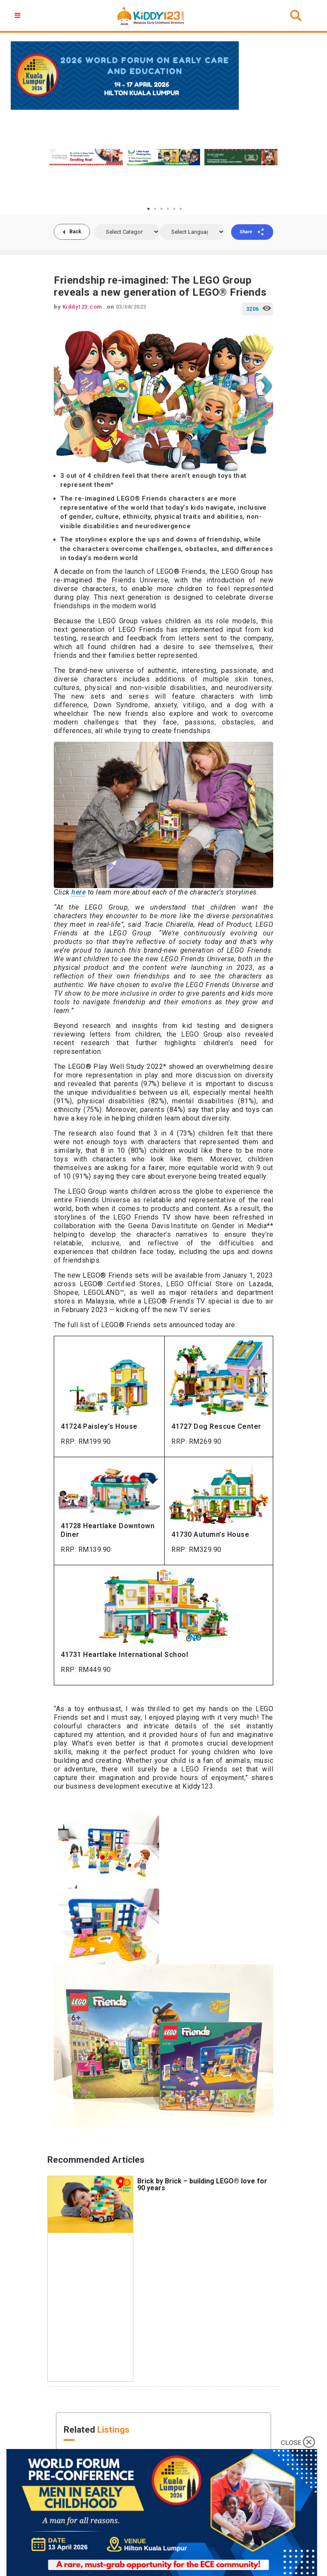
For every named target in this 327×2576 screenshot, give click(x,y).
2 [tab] (155, 208)
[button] (18, 15)
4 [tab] (168, 208)
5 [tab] (174, 208)
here (78, 892)
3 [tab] (161, 208)
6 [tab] (180, 208)
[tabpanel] (86, 157)
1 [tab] (148, 208)
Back (75, 232)
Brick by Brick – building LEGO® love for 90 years (202, 2184)
